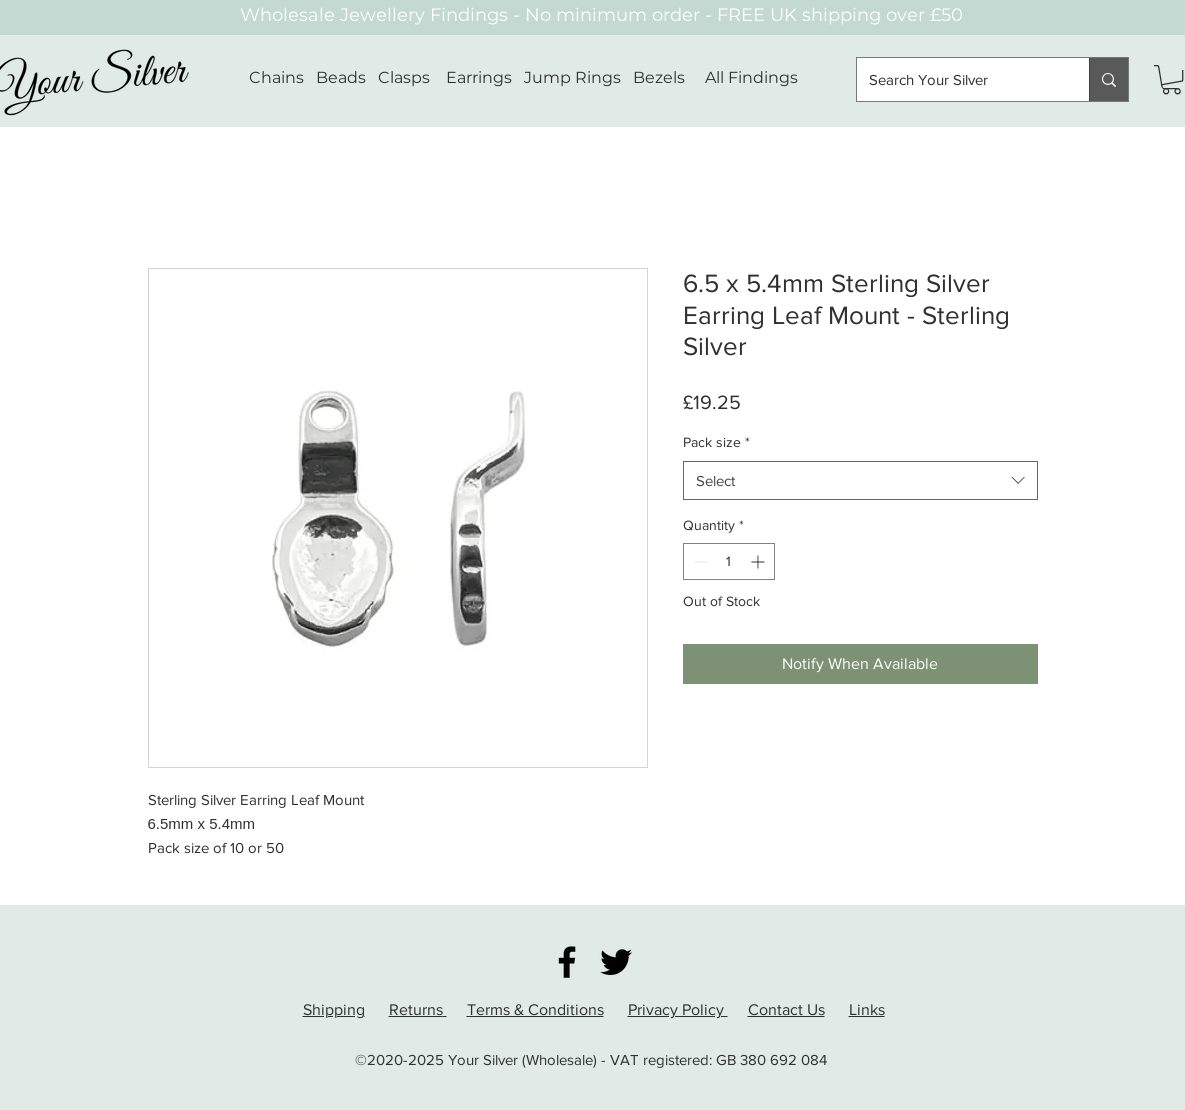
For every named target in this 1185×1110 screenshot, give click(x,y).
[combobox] (860, 480)
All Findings (751, 77)
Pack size (716, 442)
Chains (276, 77)
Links (867, 1009)
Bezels (669, 77)
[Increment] (759, 561)
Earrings (479, 77)
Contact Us (786, 1009)
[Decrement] (698, 561)
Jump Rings (572, 77)
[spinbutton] (729, 561)
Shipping (334, 1009)
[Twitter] (616, 962)
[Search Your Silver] (958, 79)
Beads (341, 77)
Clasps (404, 77)
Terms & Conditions (535, 1009)
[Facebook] (567, 962)
